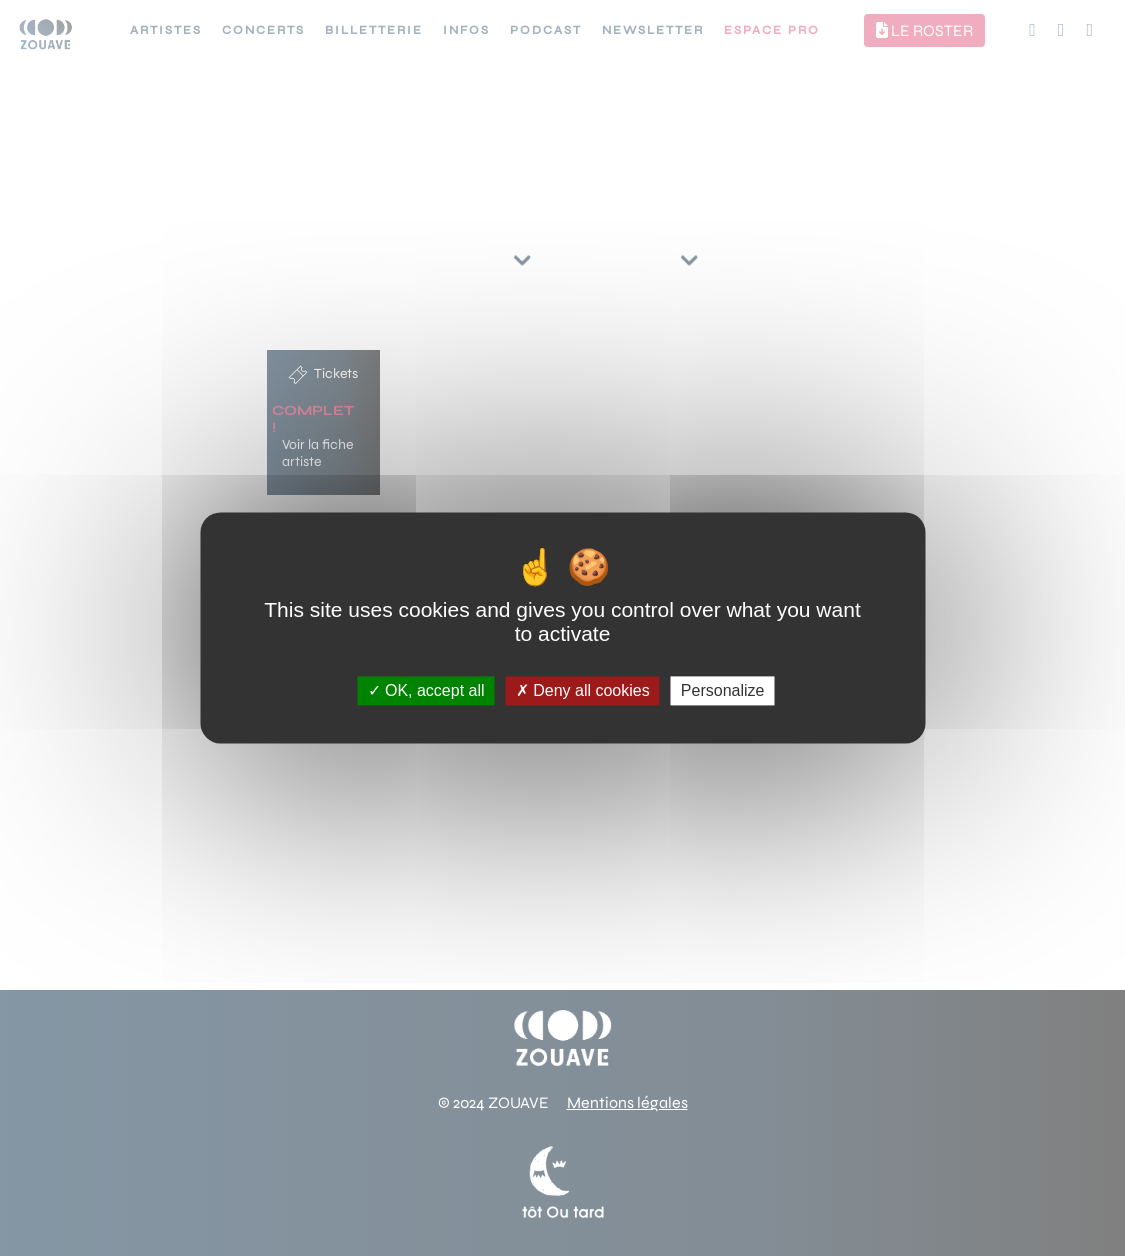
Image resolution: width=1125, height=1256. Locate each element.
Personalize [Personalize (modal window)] (723, 690)
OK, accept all (426, 690)
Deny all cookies (583, 690)
